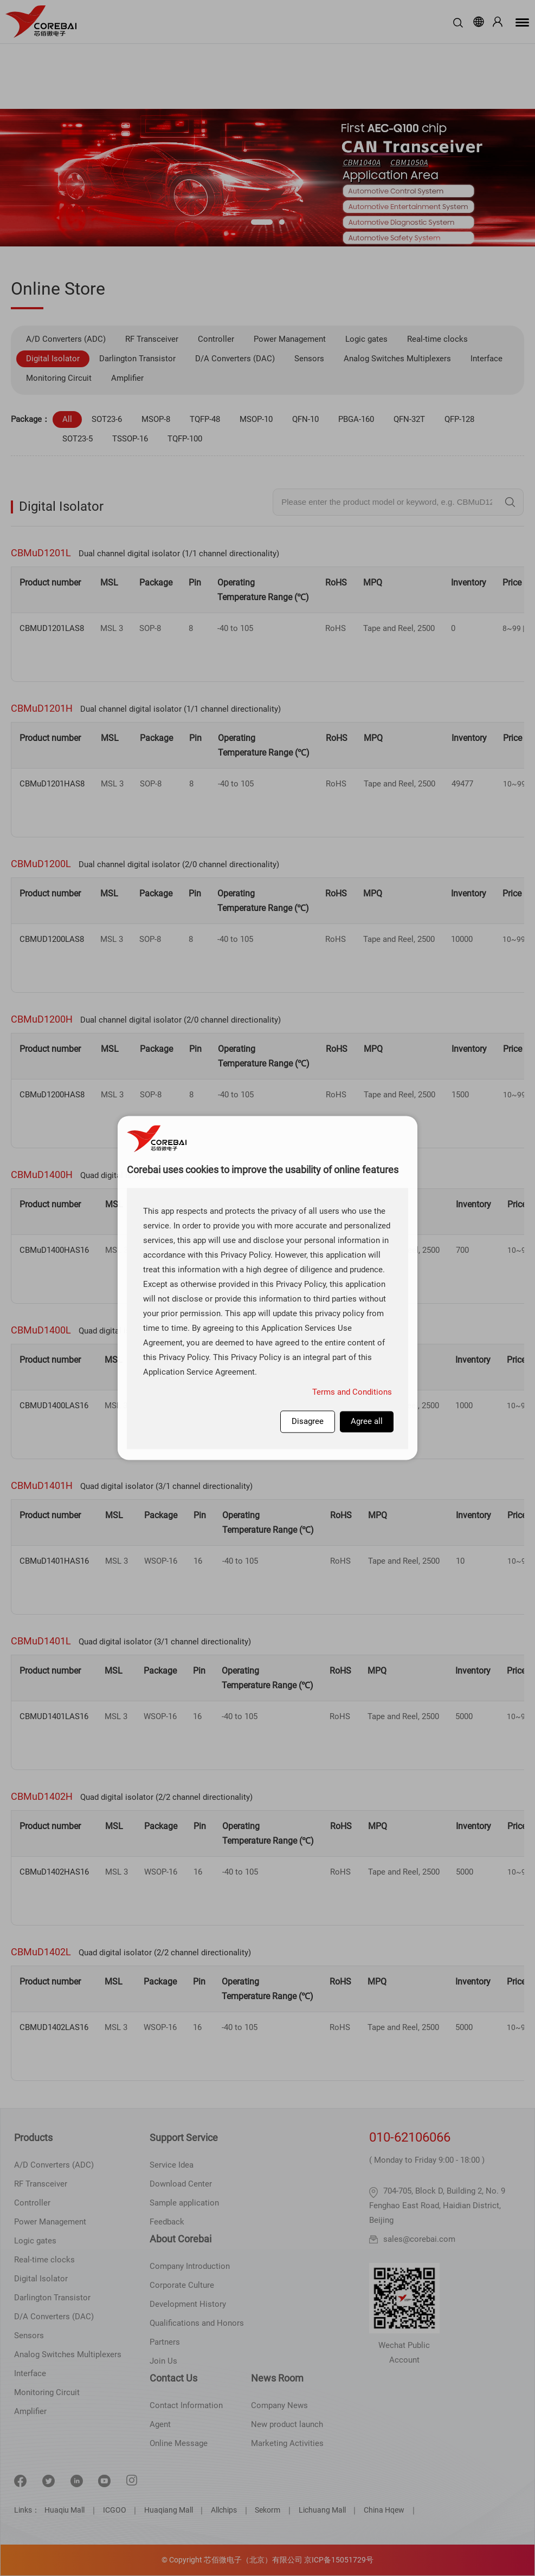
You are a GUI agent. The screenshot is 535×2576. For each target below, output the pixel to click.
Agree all (367, 1421)
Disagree (308, 1421)
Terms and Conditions (352, 1392)
